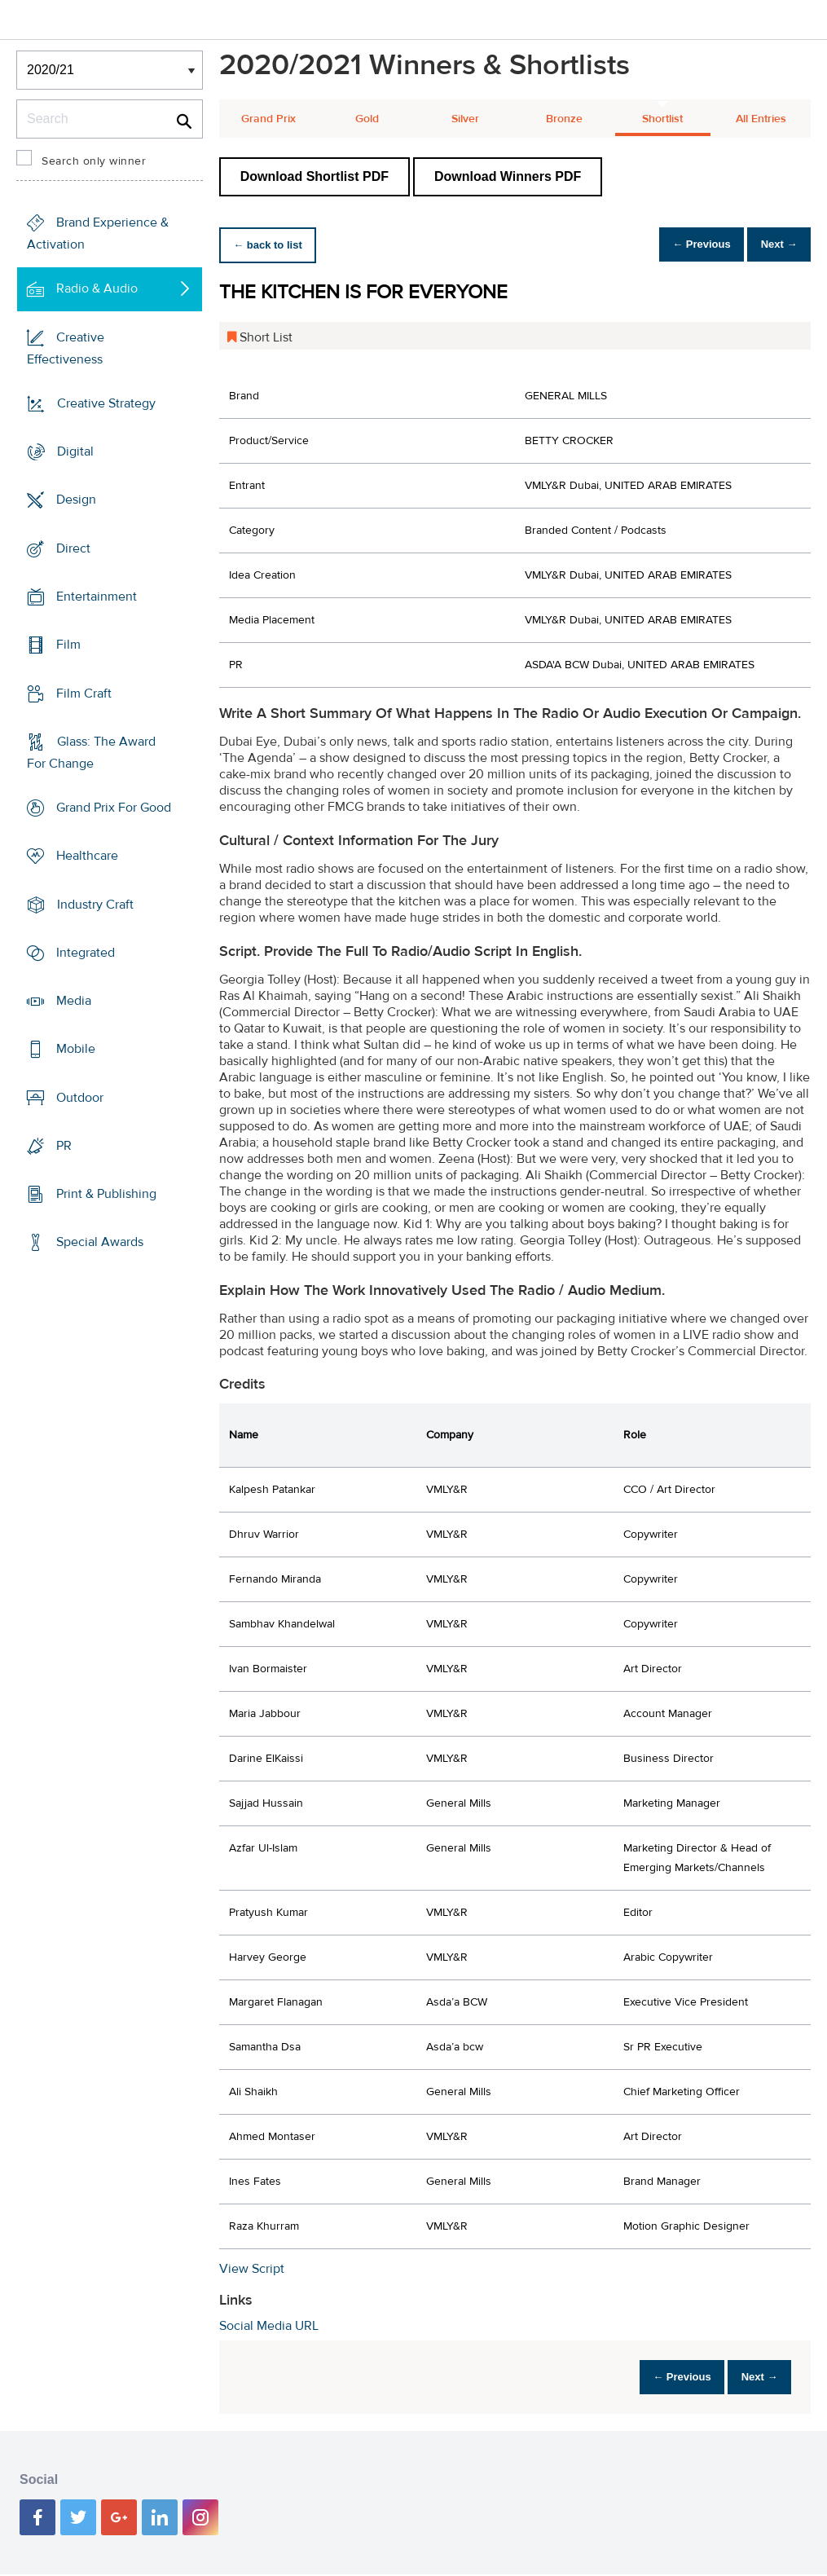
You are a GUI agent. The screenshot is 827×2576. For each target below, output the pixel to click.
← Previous (683, 245)
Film (68, 644)
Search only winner (94, 161)
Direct (73, 548)
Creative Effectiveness (65, 348)
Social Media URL (269, 2326)
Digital (75, 451)
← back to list (273, 245)
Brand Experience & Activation (98, 233)
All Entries (761, 119)
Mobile (75, 1049)
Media (73, 1001)
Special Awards (99, 1242)
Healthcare (87, 856)
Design (76, 499)
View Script (251, 2269)
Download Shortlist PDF (314, 176)
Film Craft (84, 693)
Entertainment (96, 596)
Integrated (85, 953)
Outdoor (79, 1098)
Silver (465, 119)
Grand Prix (268, 119)
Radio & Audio (97, 288)
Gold (367, 119)
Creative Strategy (106, 403)
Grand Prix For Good (113, 807)
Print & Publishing (106, 1194)
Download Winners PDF (507, 176)
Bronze (564, 119)
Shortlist (662, 119)
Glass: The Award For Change (91, 752)
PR (64, 1146)
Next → (772, 245)
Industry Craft (95, 904)
